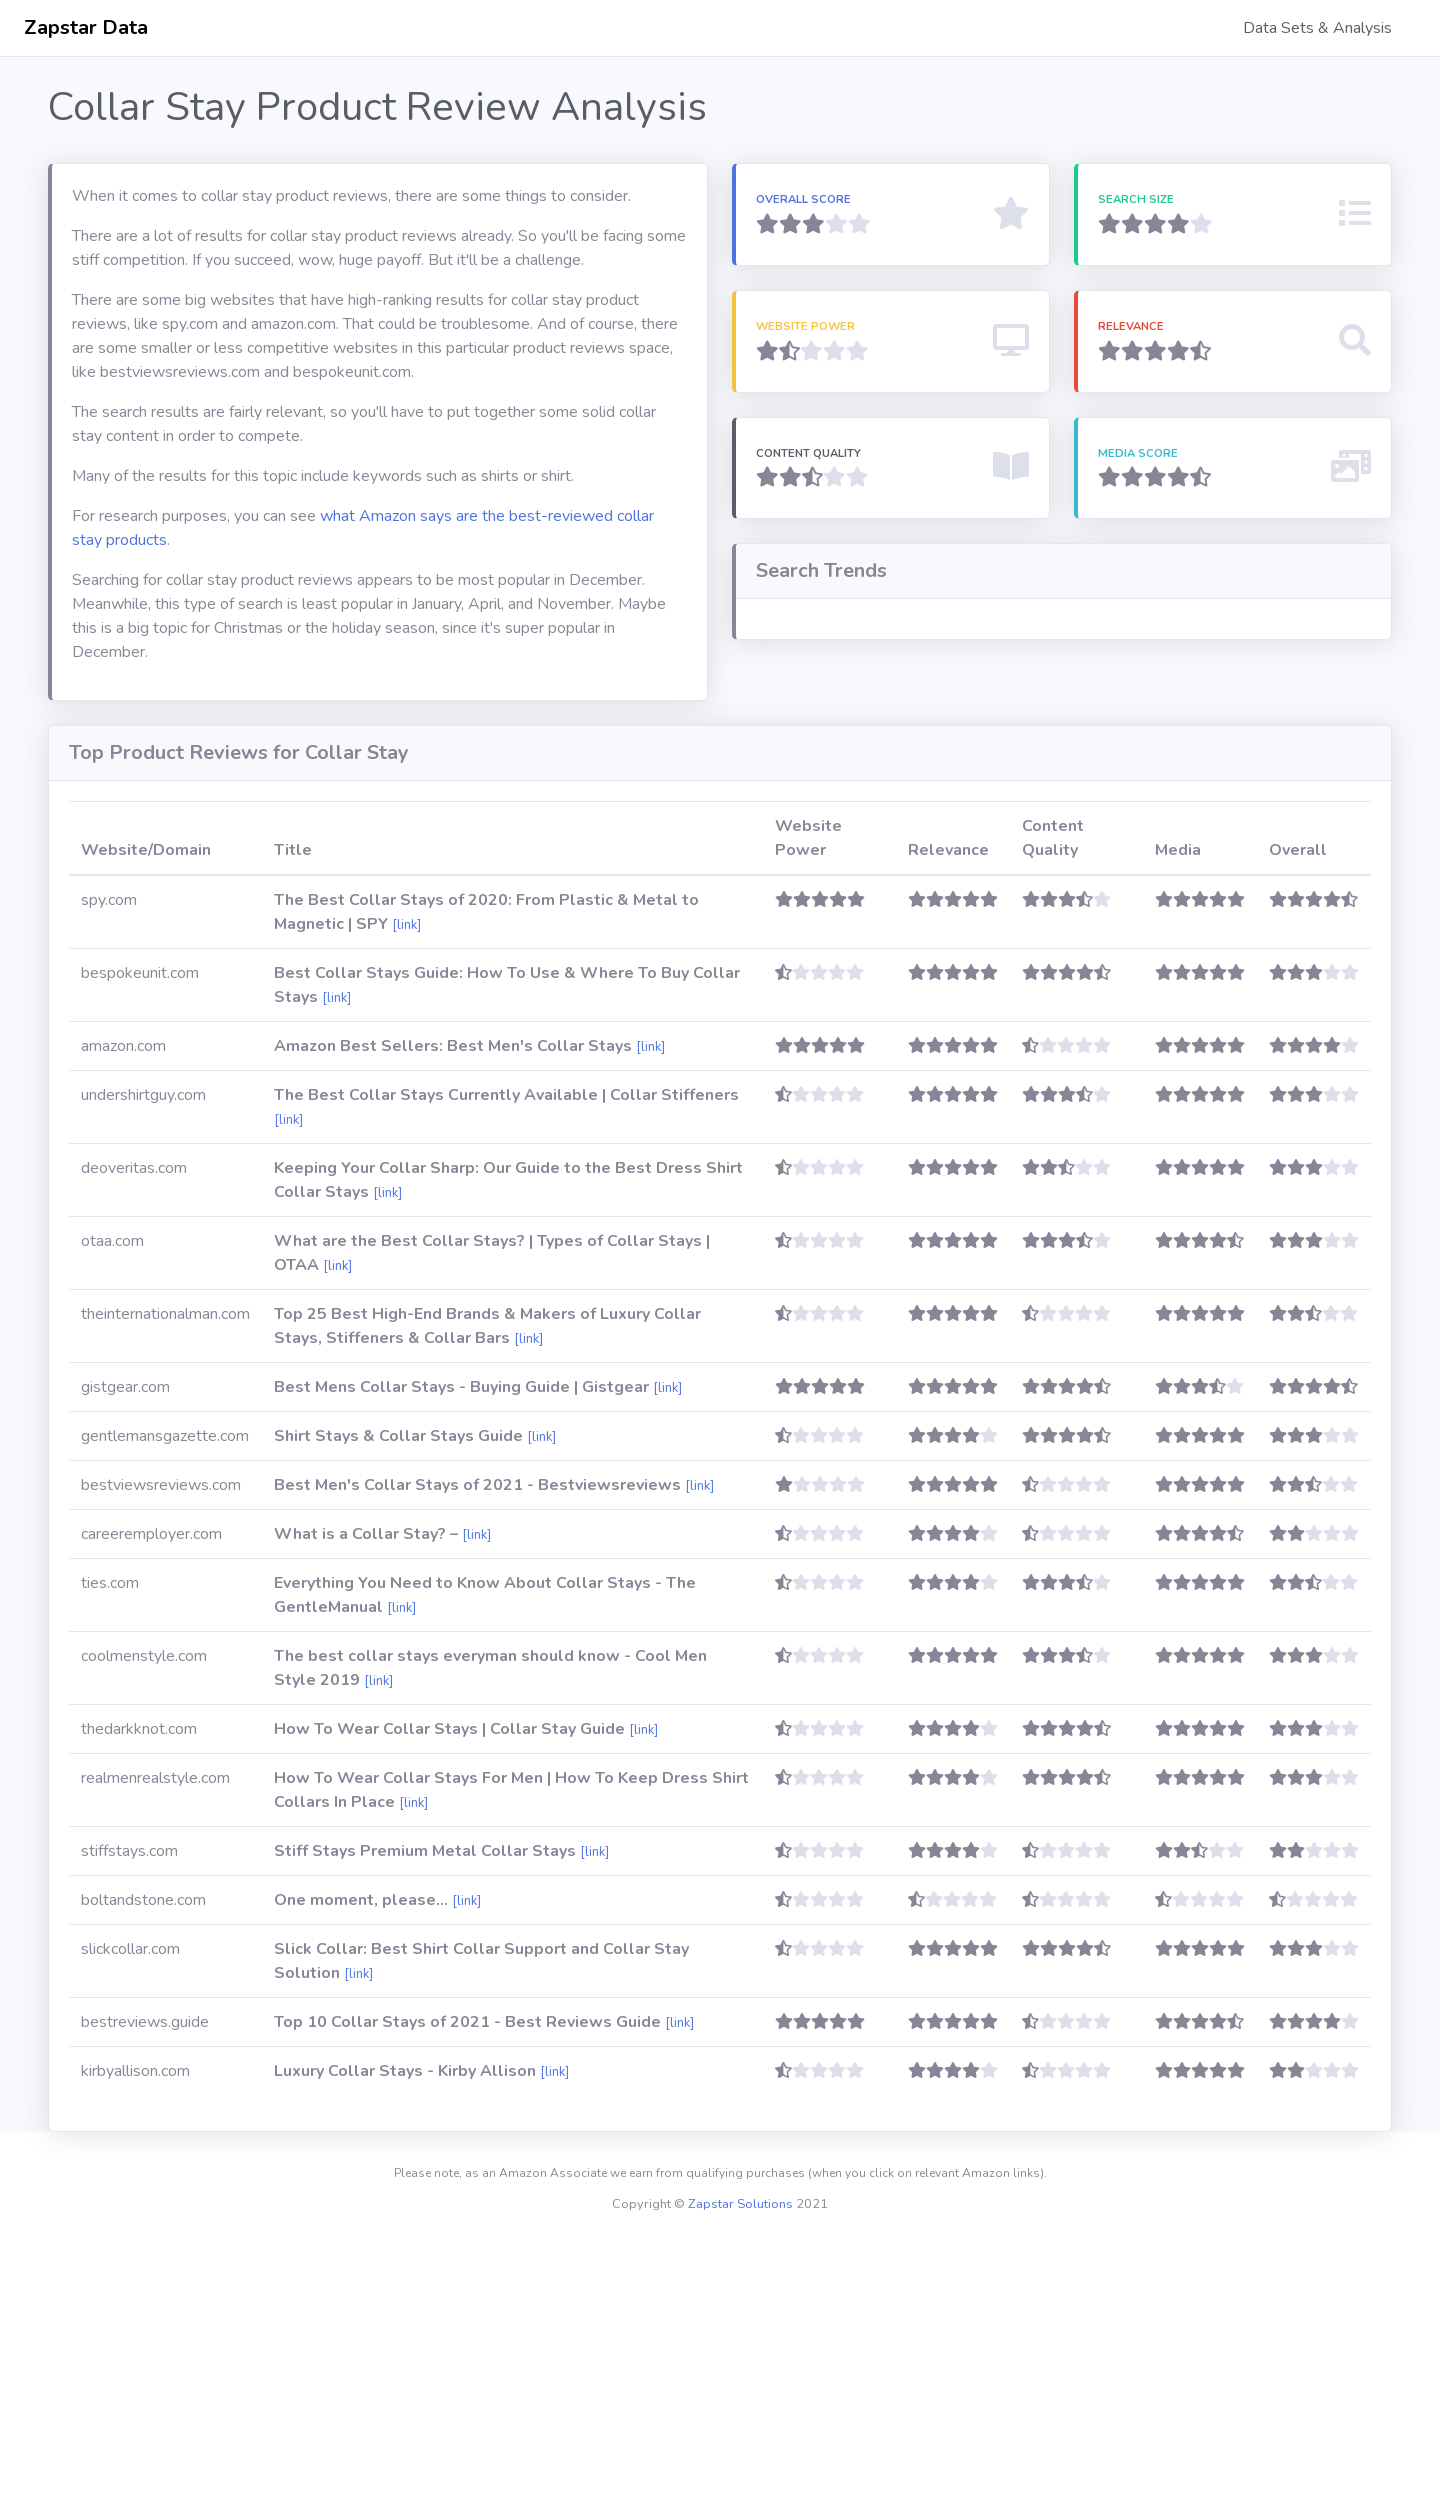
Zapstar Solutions (740, 2474)
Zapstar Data (86, 27)
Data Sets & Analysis (1317, 28)
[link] (406, 1195)
